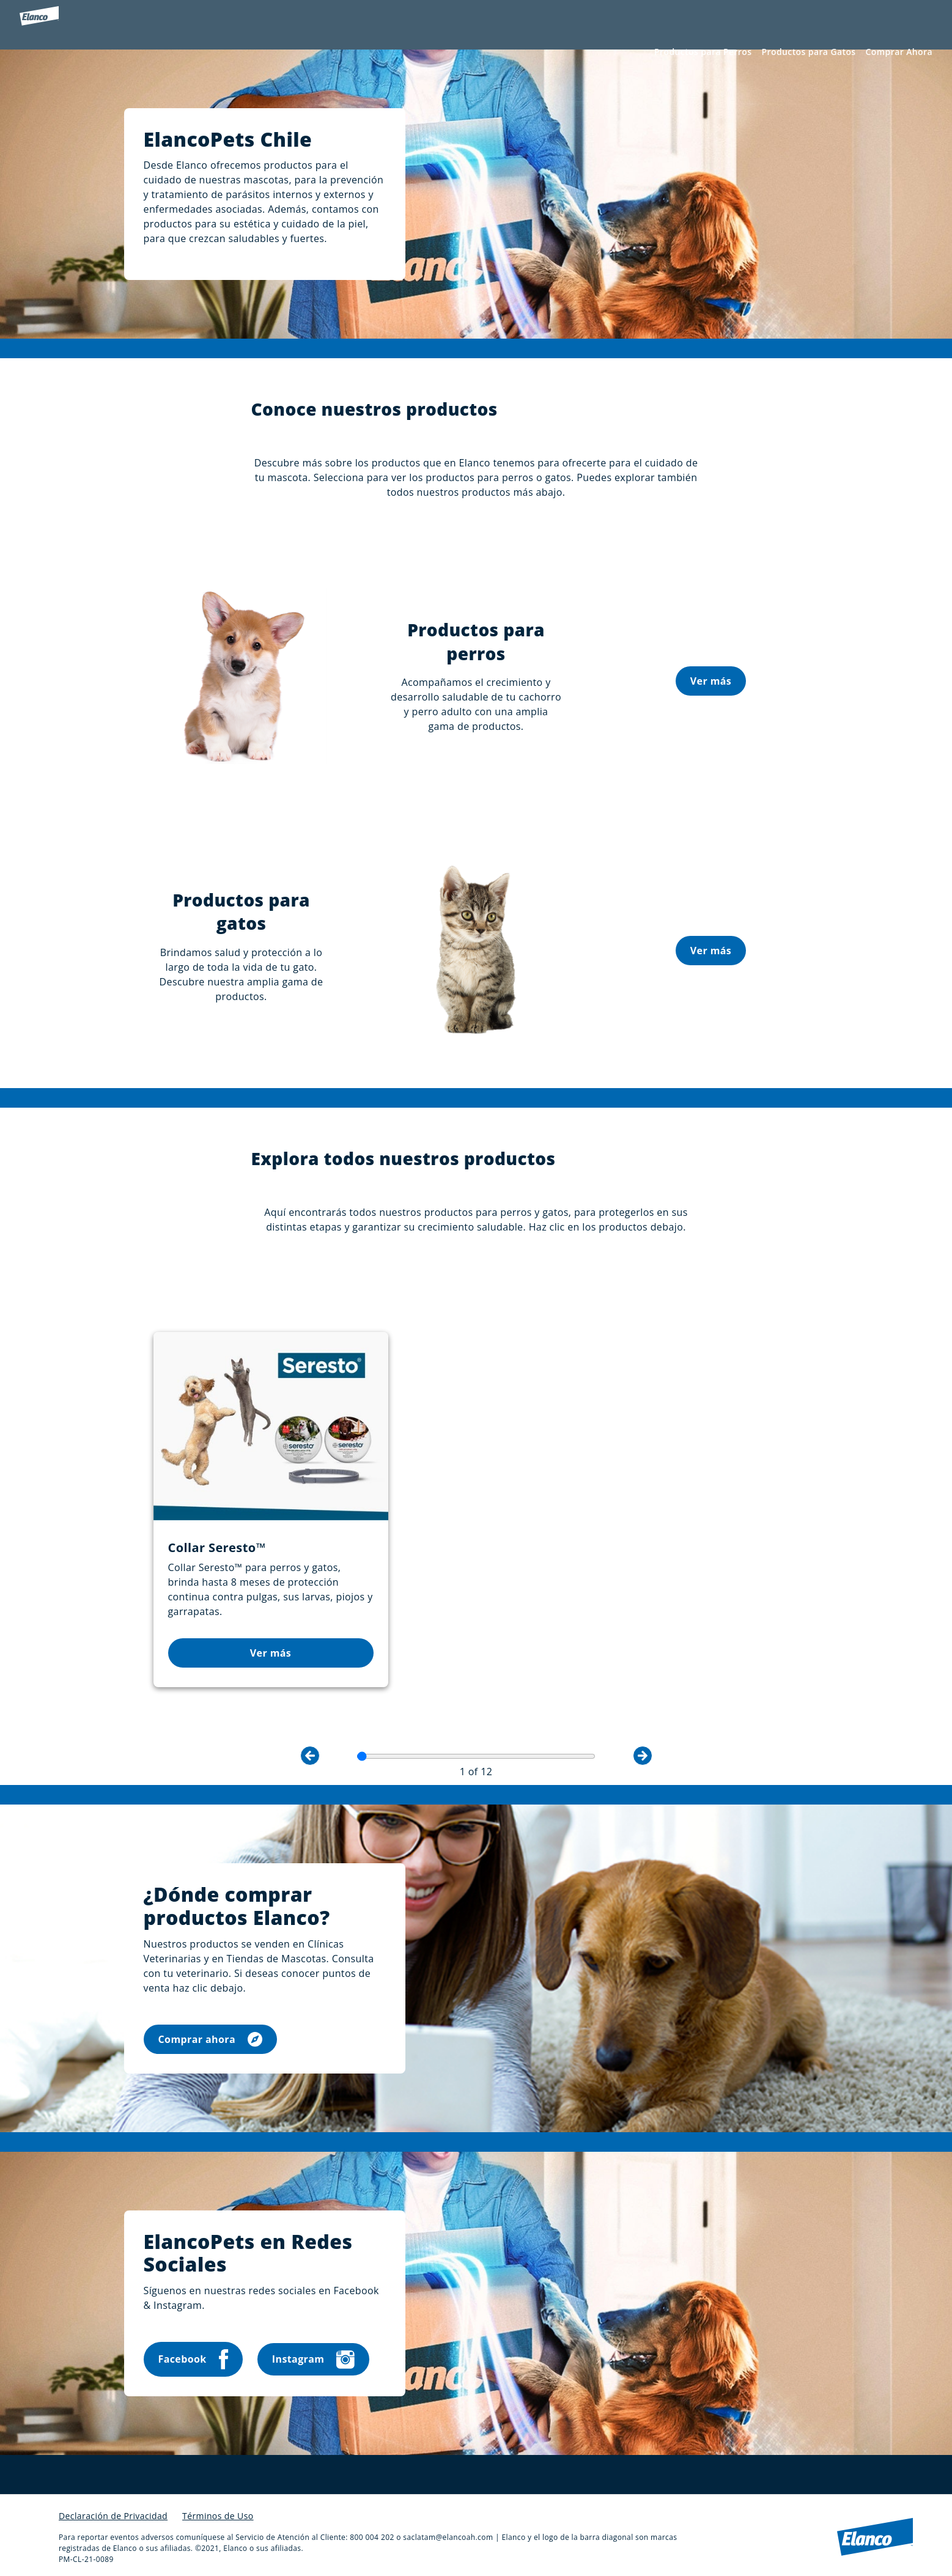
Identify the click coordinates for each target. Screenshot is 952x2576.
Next (642, 1742)
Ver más (710, 700)
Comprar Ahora (899, 53)
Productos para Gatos (808, 53)
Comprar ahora (210, 2025)
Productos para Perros (702, 53)
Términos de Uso (217, 2502)
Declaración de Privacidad (113, 2502)
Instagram (313, 2346)
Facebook (193, 2346)
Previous (310, 1742)
